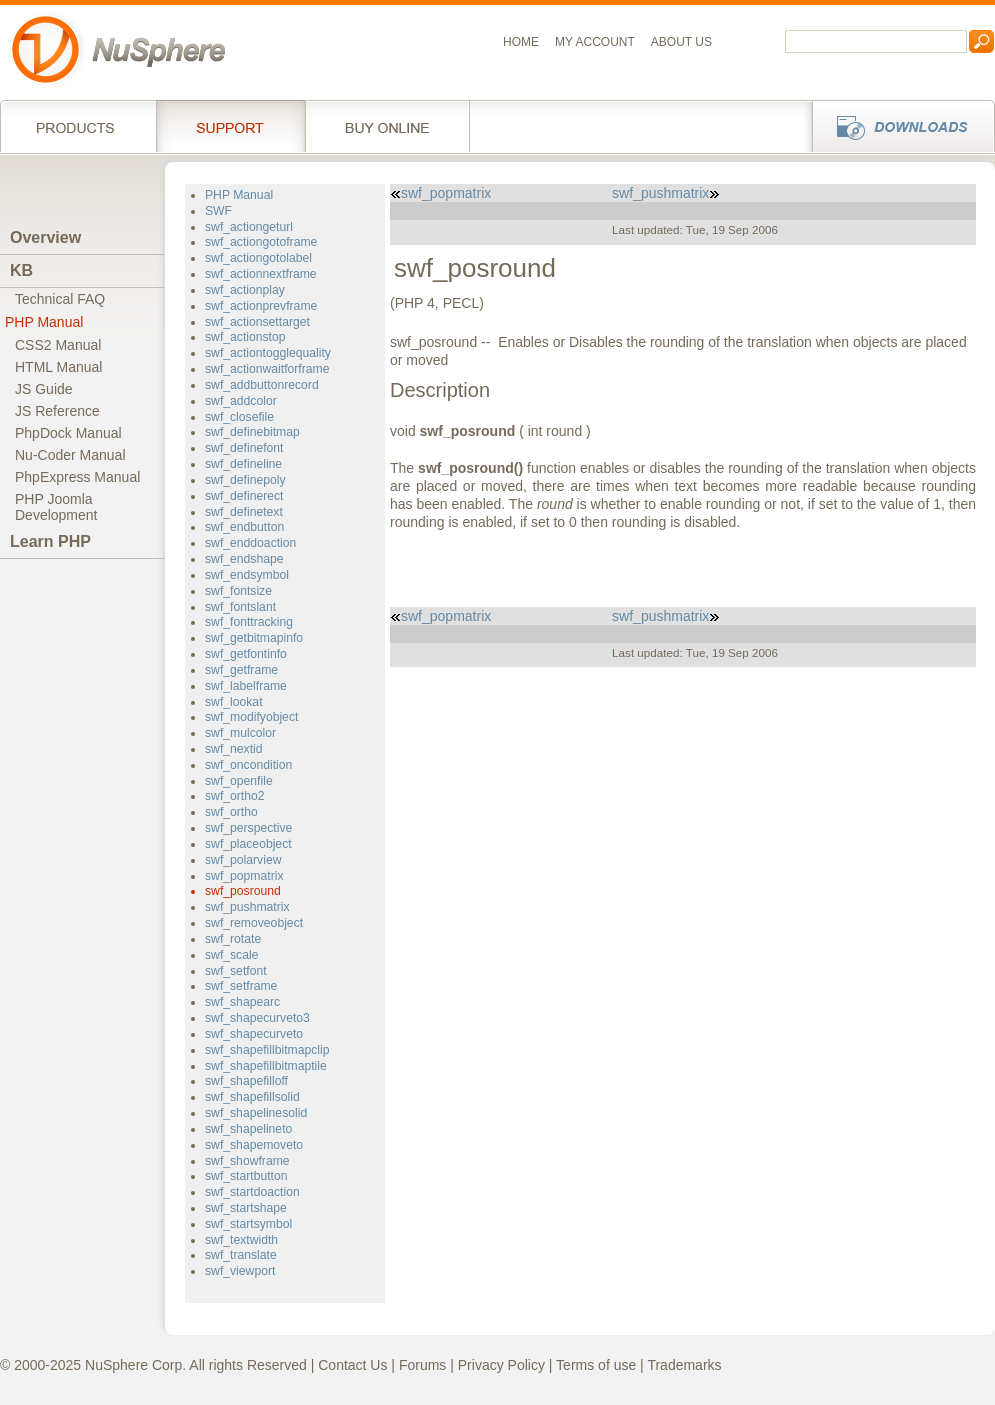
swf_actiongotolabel (258, 258)
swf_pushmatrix (247, 907)
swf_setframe (241, 986)
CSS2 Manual (58, 345)
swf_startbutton (246, 1176)
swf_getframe (241, 670)
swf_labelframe (246, 686)
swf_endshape (244, 559)
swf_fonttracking (249, 622)
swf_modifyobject (251, 717)
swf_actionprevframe (261, 306)
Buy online (387, 126)
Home (521, 42)
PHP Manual (44, 322)
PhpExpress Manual (77, 477)
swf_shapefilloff (246, 1081)
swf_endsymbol (247, 575)
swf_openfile (239, 781)
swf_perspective (248, 828)
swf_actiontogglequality (268, 353)
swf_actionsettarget (257, 322)
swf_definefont (244, 448)
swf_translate (241, 1255)
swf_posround (243, 891)
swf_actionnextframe (261, 274)
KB (21, 270)
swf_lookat (234, 702)
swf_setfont (236, 971)
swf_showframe (247, 1161)
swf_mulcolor (240, 733)
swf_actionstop (245, 337)
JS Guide (44, 389)
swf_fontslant (240, 607)
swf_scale (231, 955)
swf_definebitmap (252, 432)
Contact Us (352, 1365)
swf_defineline (243, 464)
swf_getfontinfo (246, 654)
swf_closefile (239, 417)
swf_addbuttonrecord (262, 385)
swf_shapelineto (248, 1129)
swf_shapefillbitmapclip (267, 1050)
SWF (218, 211)
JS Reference (57, 411)
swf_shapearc (242, 1002)
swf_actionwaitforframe (267, 369)
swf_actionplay (245, 290)
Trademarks (684, 1365)
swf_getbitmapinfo (254, 638)
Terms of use (596, 1365)
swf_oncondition (248, 765)
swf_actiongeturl (249, 227)
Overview (45, 237)
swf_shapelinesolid (256, 1113)
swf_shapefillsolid (252, 1097)
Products (78, 126)
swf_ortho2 (235, 796)
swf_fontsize (238, 591)
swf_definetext (244, 512)
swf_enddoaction (250, 543)
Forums (422, 1365)
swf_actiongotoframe (261, 242)
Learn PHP (50, 541)
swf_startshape (246, 1208)
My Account (595, 42)
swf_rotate (233, 939)
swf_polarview (243, 860)
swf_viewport (240, 1271)
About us (681, 42)
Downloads (897, 126)
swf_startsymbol (248, 1224)
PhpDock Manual (68, 433)
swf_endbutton (244, 527)
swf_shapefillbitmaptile (266, 1066)
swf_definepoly (245, 480)
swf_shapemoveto (254, 1145)
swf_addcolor (241, 401)
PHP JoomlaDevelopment (56, 507)
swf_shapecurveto (254, 1034)
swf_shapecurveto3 (257, 1018)
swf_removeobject (254, 923)
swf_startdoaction (252, 1192)
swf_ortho (231, 812)
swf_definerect (244, 496)
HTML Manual (58, 367)
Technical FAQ (60, 299)
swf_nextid (234, 749)
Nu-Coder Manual (70, 455)
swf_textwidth (241, 1240)
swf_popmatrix (244, 876)
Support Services (230, 126)
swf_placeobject (248, 844)
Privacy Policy (501, 1365)
